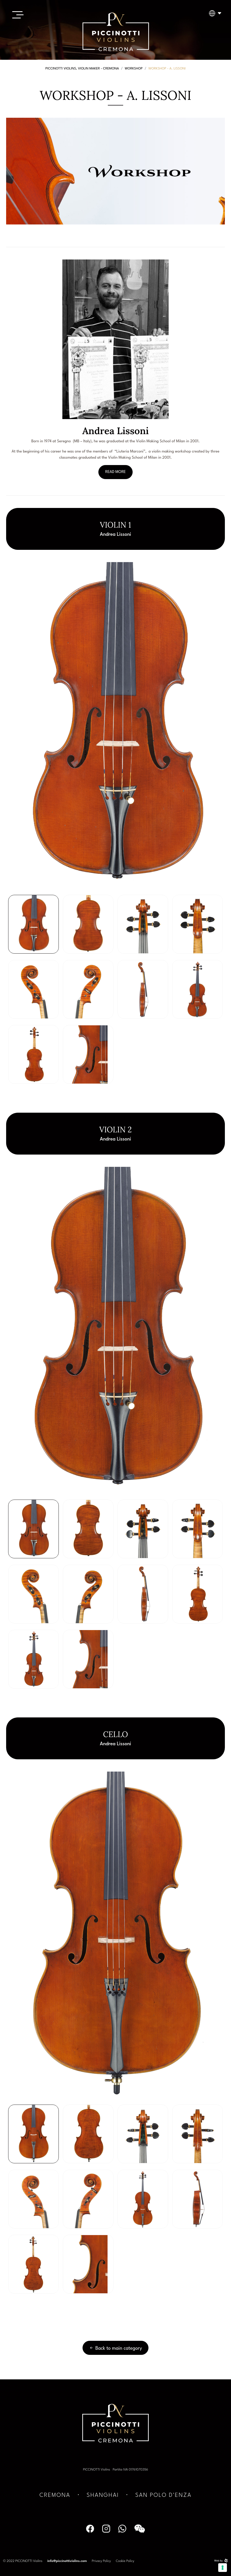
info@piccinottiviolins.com (67, 2561)
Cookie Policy (125, 2561)
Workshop (134, 68)
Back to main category (115, 2348)
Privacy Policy (101, 2561)
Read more (115, 472)
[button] (215, 13)
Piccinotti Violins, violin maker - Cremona (82, 68)
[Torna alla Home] (115, 2423)
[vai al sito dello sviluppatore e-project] (221, 2560)
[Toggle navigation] (18, 14)
